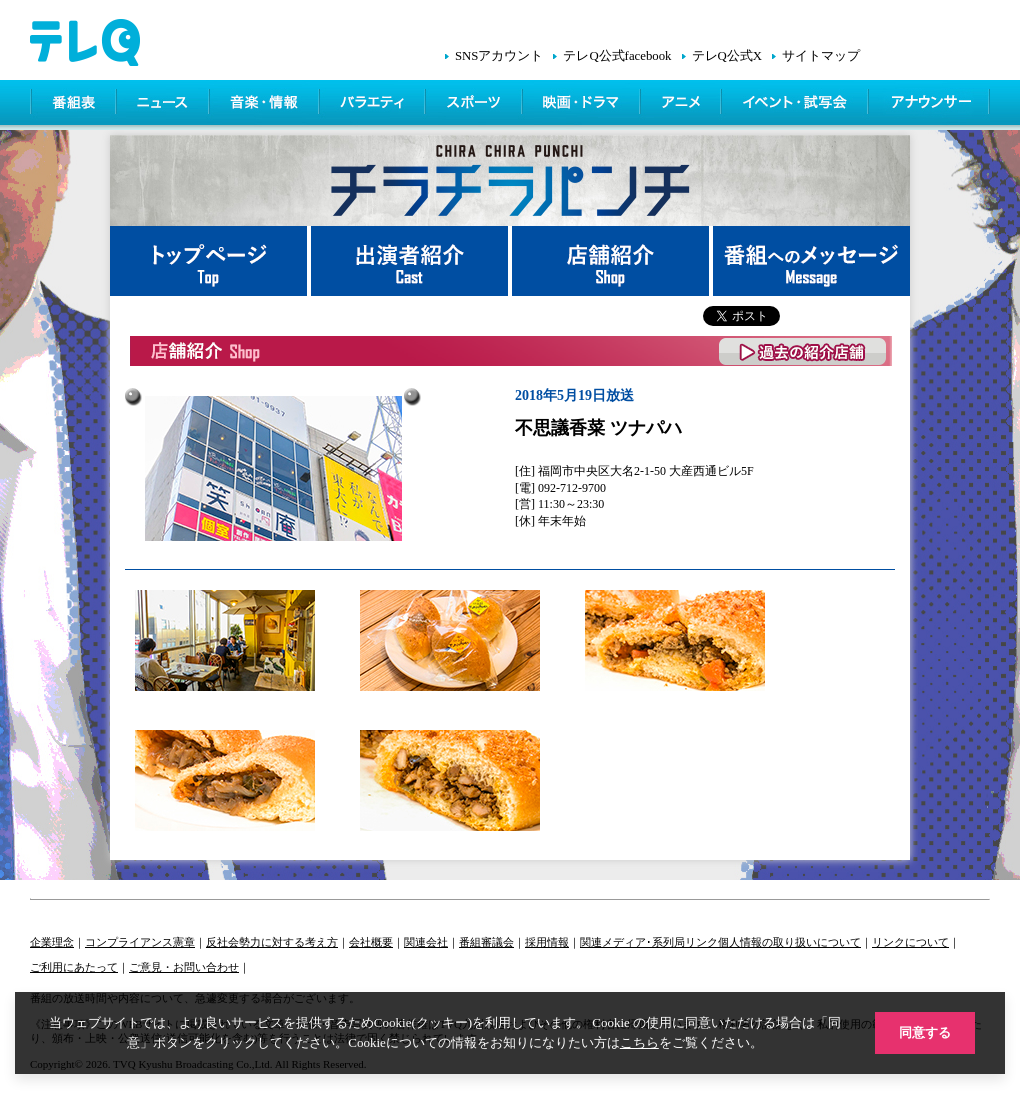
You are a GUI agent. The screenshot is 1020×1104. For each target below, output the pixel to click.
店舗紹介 (612, 261)
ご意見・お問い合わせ (184, 967)
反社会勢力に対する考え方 (272, 942)
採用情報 (547, 942)
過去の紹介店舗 (803, 351)
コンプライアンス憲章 (140, 942)
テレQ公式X (727, 56)
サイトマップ (821, 56)
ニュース (164, 105)
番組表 (74, 105)
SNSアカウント (499, 56)
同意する (925, 1032)
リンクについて (910, 942)
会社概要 (371, 942)
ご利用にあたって (74, 967)
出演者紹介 (411, 261)
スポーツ (475, 105)
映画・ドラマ (583, 105)
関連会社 (426, 942)
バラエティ (374, 105)
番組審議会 (486, 942)
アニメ (682, 105)
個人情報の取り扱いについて (789, 942)
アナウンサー (930, 105)
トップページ (210, 261)
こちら (639, 1042)
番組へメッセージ (811, 261)
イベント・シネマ (796, 105)
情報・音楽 (266, 105)
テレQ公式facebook (617, 56)
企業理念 (52, 942)
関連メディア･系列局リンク (649, 942)
